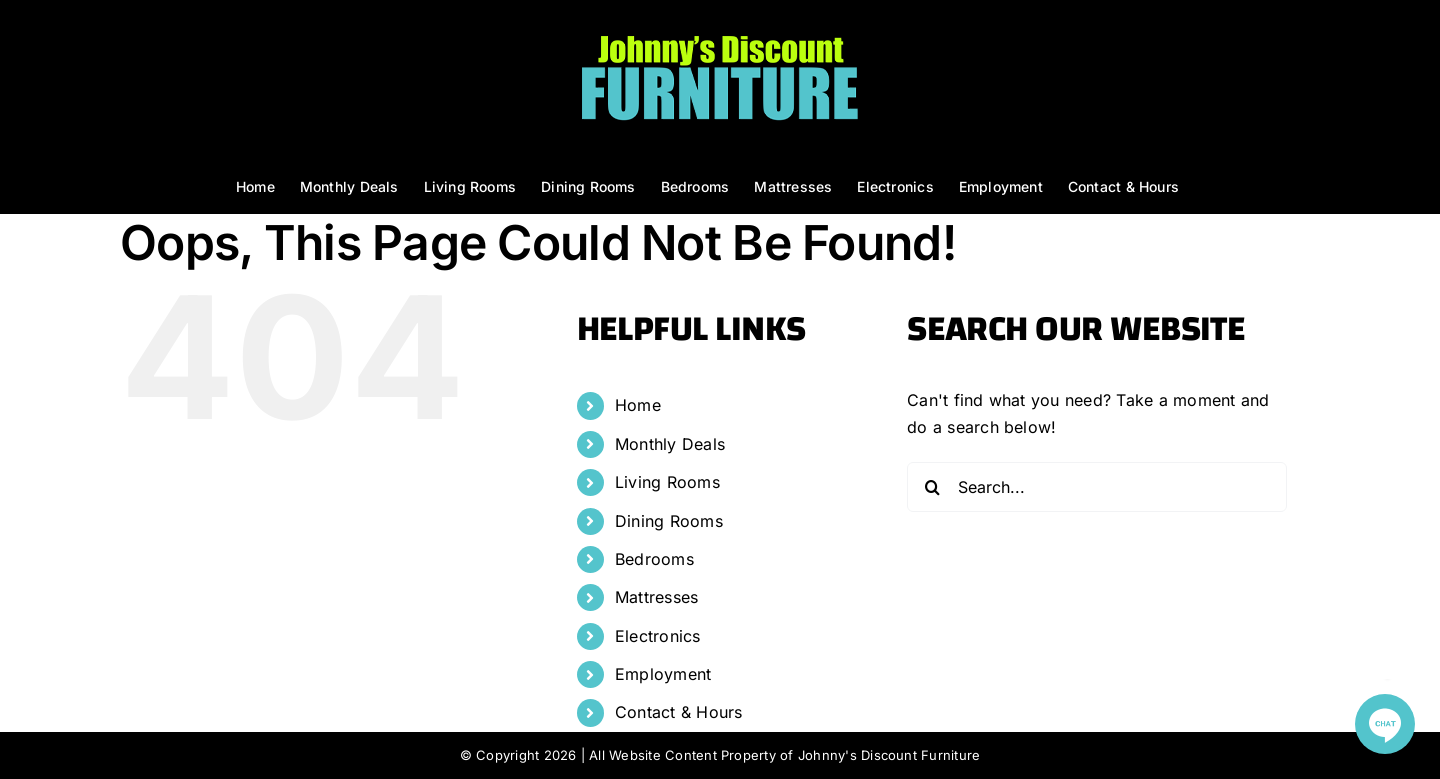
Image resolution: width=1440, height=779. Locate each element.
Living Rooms (667, 482)
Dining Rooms (669, 521)
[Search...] (1097, 487)
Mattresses (656, 597)
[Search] (932, 487)
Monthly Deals (670, 444)
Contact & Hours (679, 712)
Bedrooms (654, 559)
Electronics (658, 636)
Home (638, 405)
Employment (663, 674)
